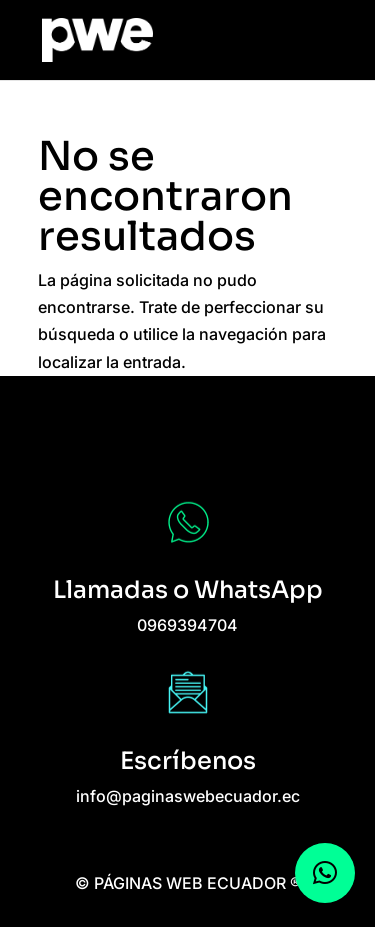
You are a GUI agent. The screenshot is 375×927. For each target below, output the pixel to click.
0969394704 (187, 625)
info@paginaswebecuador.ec (188, 796)
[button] (325, 873)
